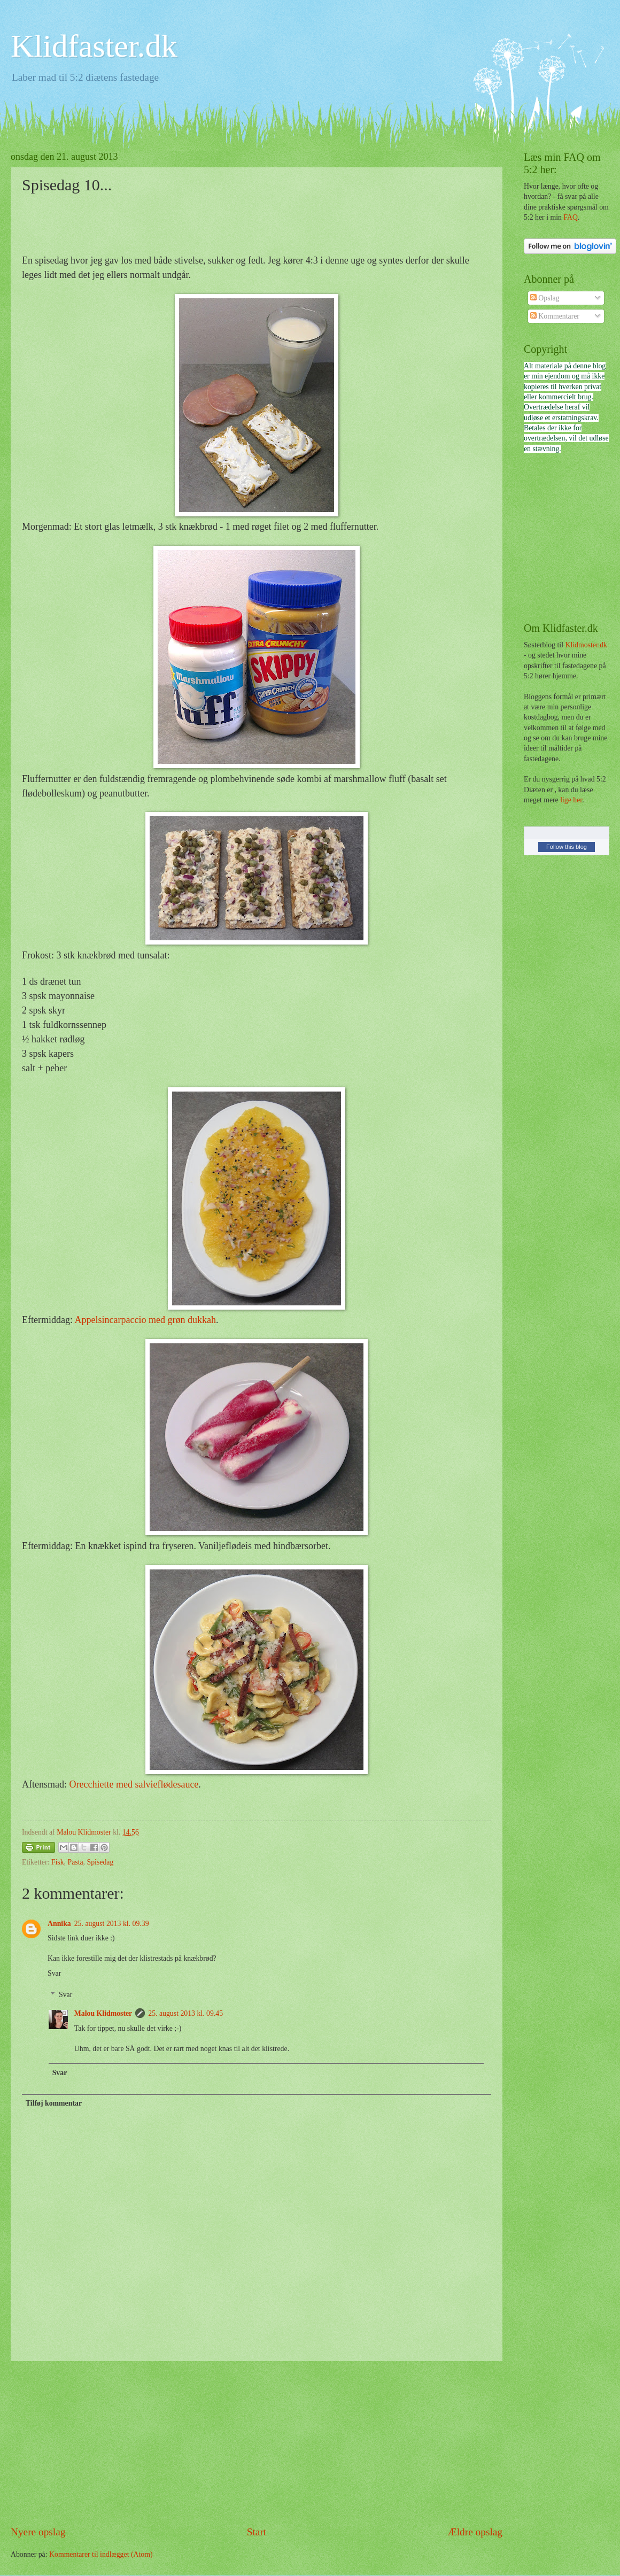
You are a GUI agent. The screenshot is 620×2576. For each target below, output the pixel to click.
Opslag (545, 298)
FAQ (570, 217)
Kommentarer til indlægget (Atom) (101, 2554)
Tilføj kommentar (54, 2103)
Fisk (57, 1862)
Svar (54, 1973)
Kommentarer (554, 316)
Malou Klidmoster (103, 2013)
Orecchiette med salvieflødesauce (133, 1784)
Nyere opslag (38, 2532)
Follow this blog (566, 847)
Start (256, 2532)
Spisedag (100, 1862)
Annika (59, 1924)
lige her (571, 800)
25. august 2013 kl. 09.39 (111, 1924)
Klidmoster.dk (586, 645)
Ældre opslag (475, 2532)
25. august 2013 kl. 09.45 (185, 2013)
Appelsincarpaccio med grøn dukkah (144, 1319)
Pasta (75, 1862)
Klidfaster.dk (94, 46)
